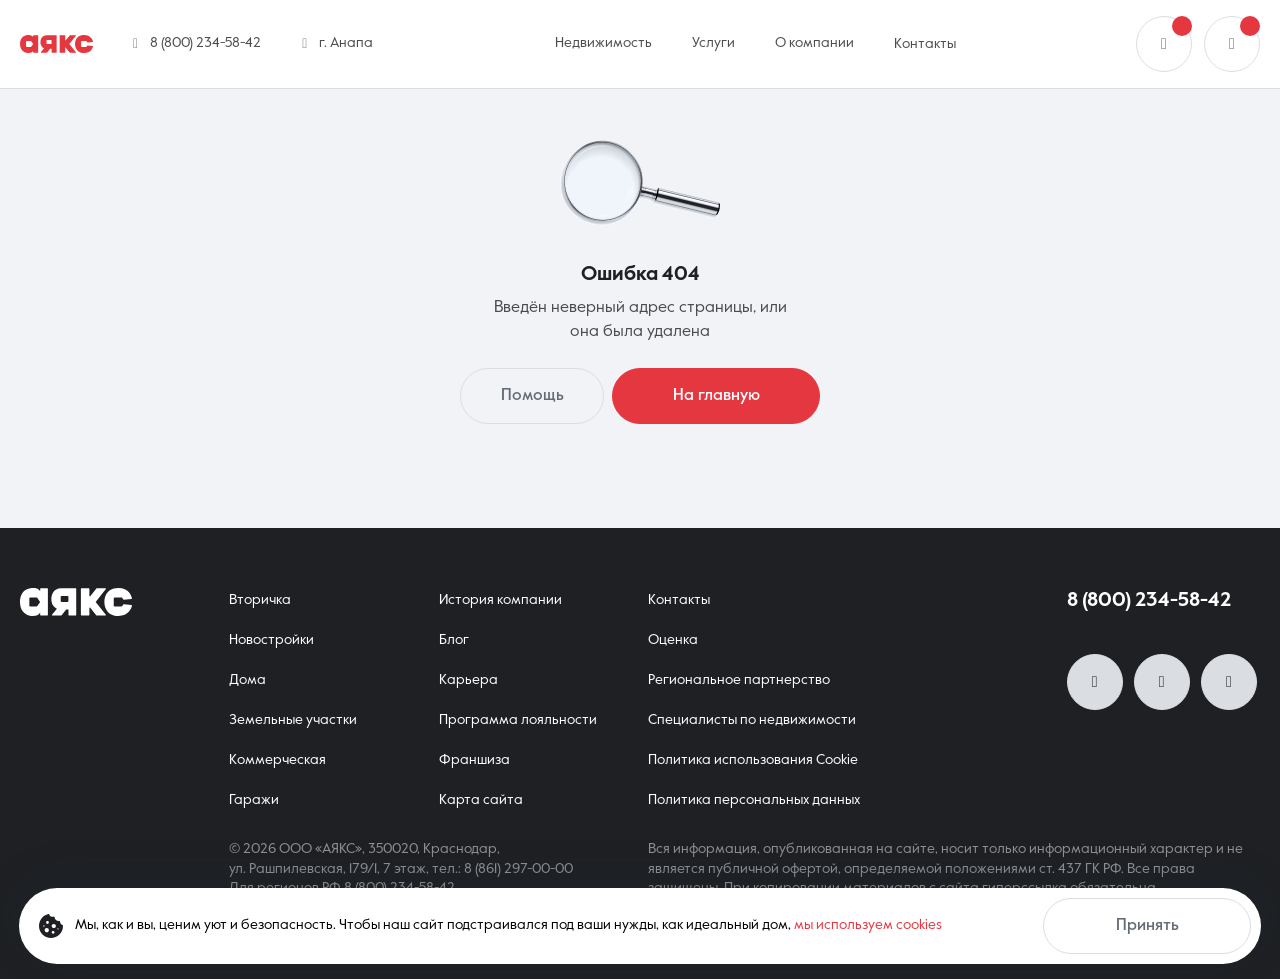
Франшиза (474, 760)
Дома (247, 680)
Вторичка (260, 600)
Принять (1147, 926)
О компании (814, 43)
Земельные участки (293, 720)
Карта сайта (481, 800)
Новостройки (271, 640)
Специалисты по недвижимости (752, 720)
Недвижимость (603, 43)
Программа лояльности (518, 720)
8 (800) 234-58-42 (1149, 601)
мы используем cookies (868, 925)
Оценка (673, 640)
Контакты (925, 44)
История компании (500, 600)
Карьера (468, 680)
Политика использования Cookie (753, 760)
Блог (454, 640)
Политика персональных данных (754, 800)
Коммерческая (277, 760)
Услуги (713, 43)
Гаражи (254, 800)
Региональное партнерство (739, 680)
